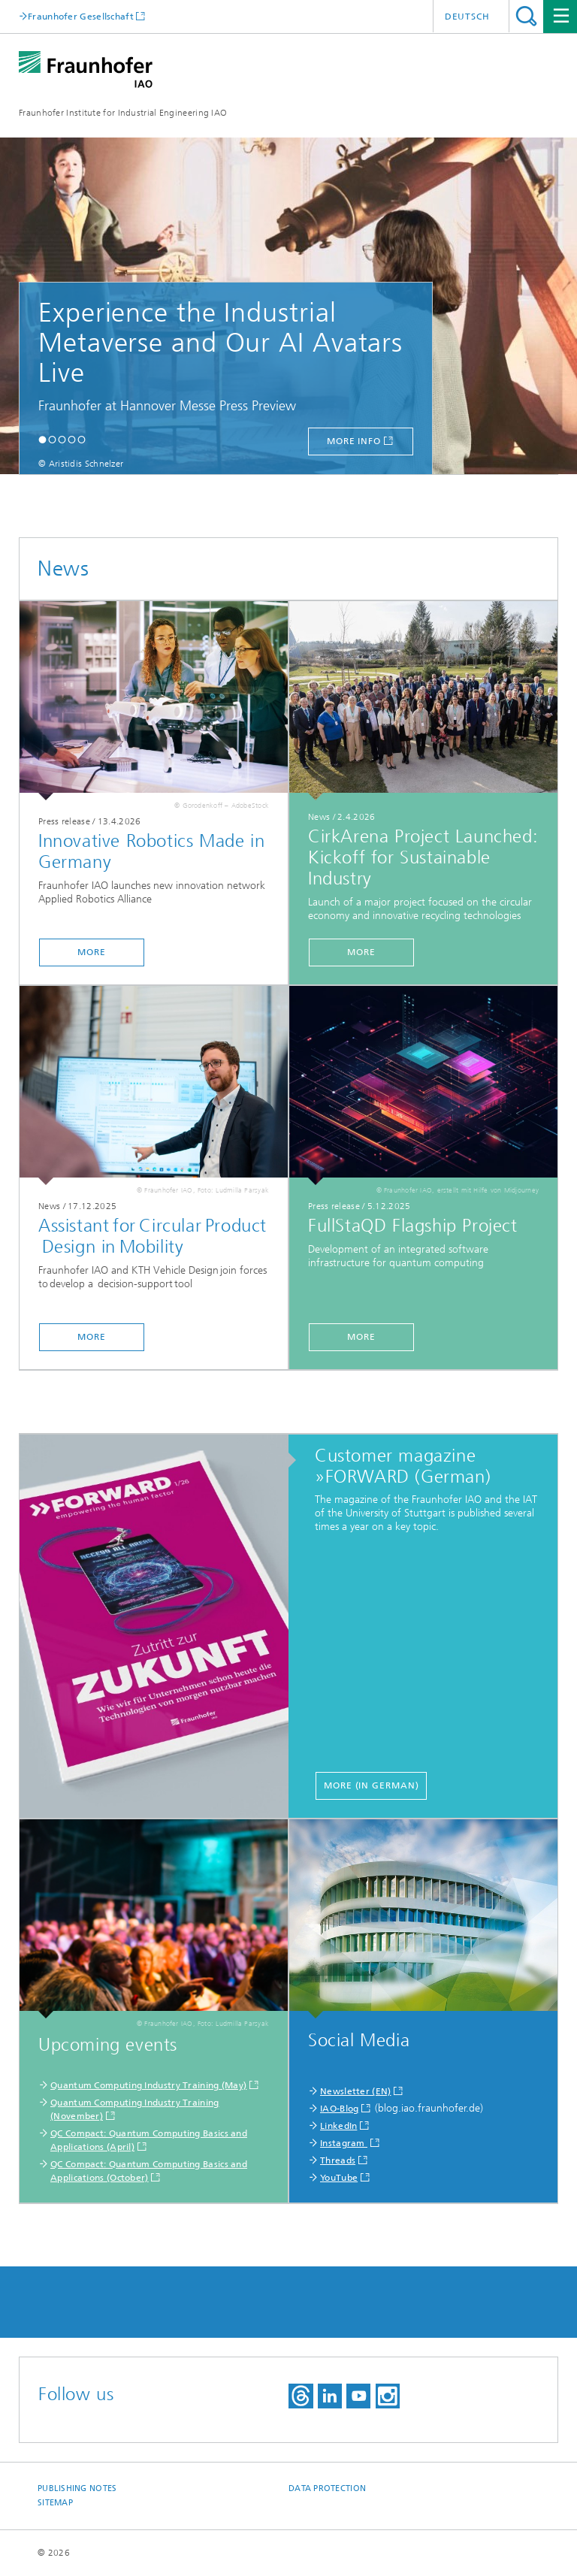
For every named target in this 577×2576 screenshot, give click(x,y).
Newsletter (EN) (355, 2091)
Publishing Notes (77, 2488)
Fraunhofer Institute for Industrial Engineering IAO (123, 112)
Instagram (343, 2143)
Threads (337, 2160)
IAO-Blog (339, 2108)
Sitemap (55, 2503)
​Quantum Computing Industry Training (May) (148, 2085)
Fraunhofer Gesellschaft (81, 16)
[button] (42, 439)
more (91, 952)
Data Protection (327, 2488)
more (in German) (371, 1785)
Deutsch (467, 16)
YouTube (339, 2177)
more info (354, 441)
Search (526, 16)
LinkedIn (338, 2126)
